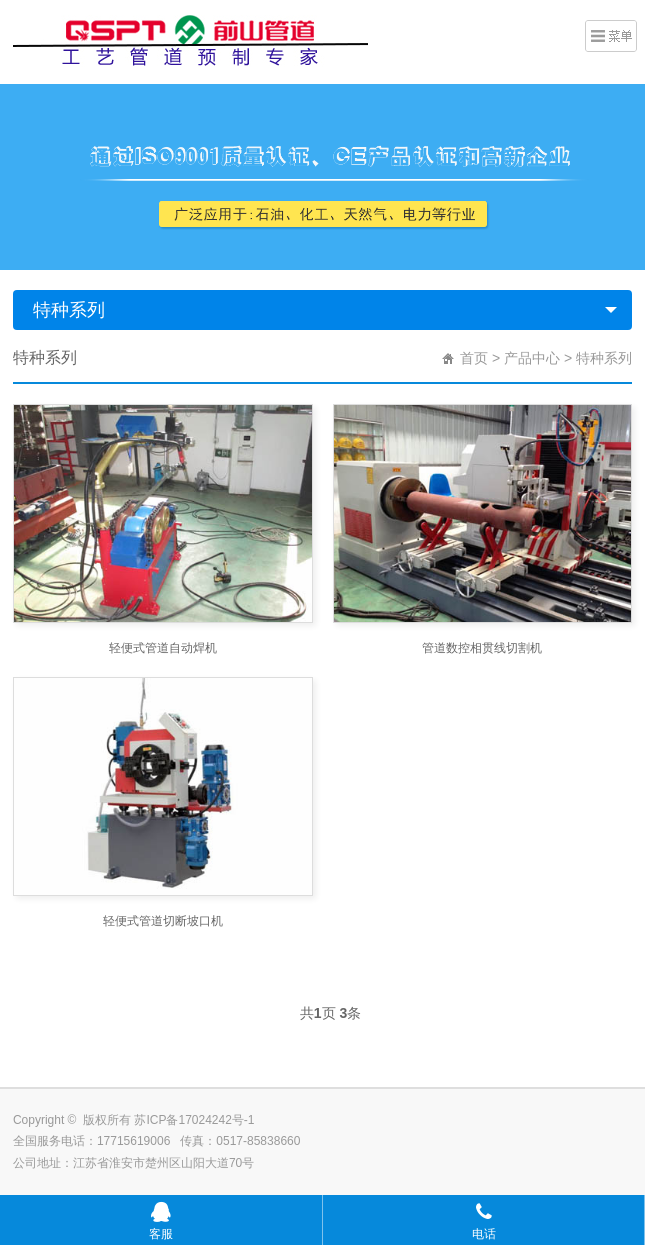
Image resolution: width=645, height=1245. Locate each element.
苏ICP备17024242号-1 (194, 1120)
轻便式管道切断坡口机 (163, 921)
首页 (474, 358)
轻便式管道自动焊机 (163, 648)
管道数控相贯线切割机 (482, 648)
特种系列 (69, 310)
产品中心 (532, 358)
